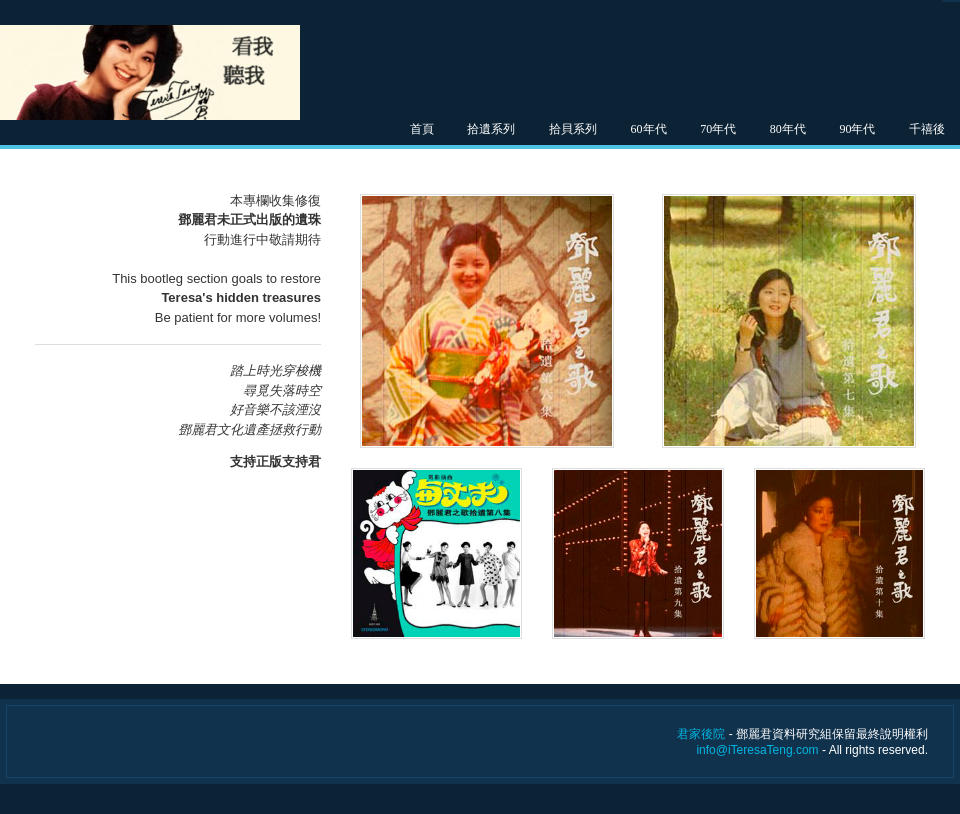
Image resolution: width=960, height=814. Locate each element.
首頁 (422, 129)
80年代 (788, 129)
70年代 (718, 129)
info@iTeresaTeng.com (757, 750)
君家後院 (701, 734)
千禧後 (927, 129)
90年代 (857, 129)
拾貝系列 (573, 129)
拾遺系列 (491, 129)
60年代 (649, 129)
